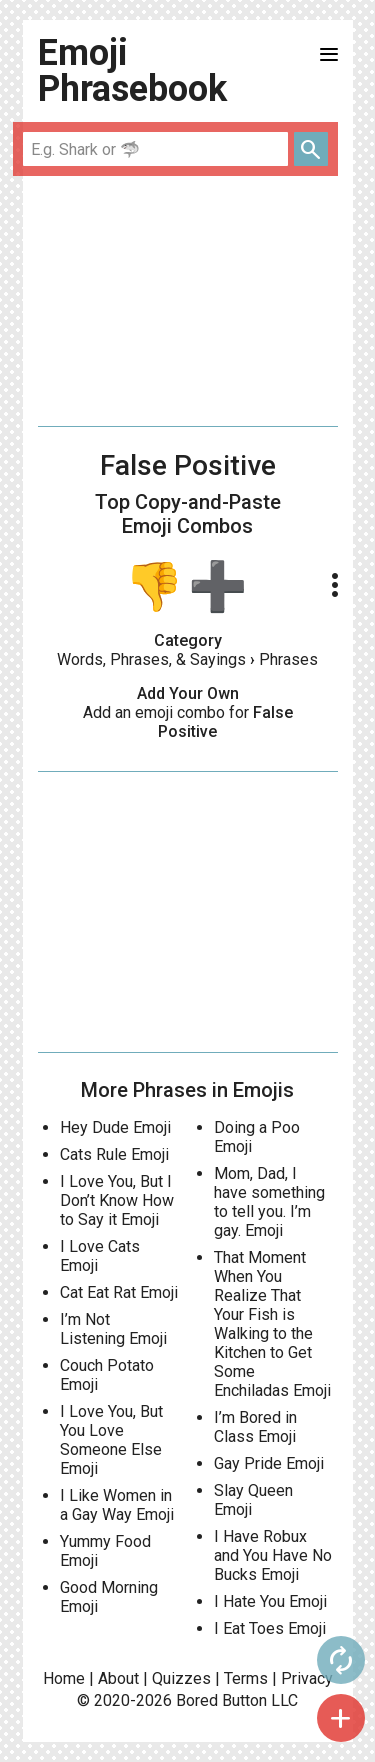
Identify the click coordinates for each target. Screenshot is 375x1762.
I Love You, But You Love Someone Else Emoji (111, 1440)
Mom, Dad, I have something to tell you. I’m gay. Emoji (269, 1202)
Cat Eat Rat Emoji (119, 1292)
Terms (246, 1678)
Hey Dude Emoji (115, 1127)
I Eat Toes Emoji (270, 1628)
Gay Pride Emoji (269, 1463)
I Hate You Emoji (270, 1601)
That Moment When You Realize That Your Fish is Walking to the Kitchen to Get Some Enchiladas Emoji (272, 1324)
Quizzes (181, 1678)
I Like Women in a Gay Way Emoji (117, 1505)
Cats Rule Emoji (114, 1154)
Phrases (288, 659)
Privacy (307, 1678)
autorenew (341, 1660)
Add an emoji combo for (188, 722)
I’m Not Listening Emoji (113, 1329)
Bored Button (221, 1700)
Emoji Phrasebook (132, 71)
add (341, 1718)
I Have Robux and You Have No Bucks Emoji (273, 1555)
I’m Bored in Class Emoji (255, 1427)
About (118, 1678)
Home (64, 1678)
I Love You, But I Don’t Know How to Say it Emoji (117, 1200)
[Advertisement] (188, 301)
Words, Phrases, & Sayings (151, 659)
